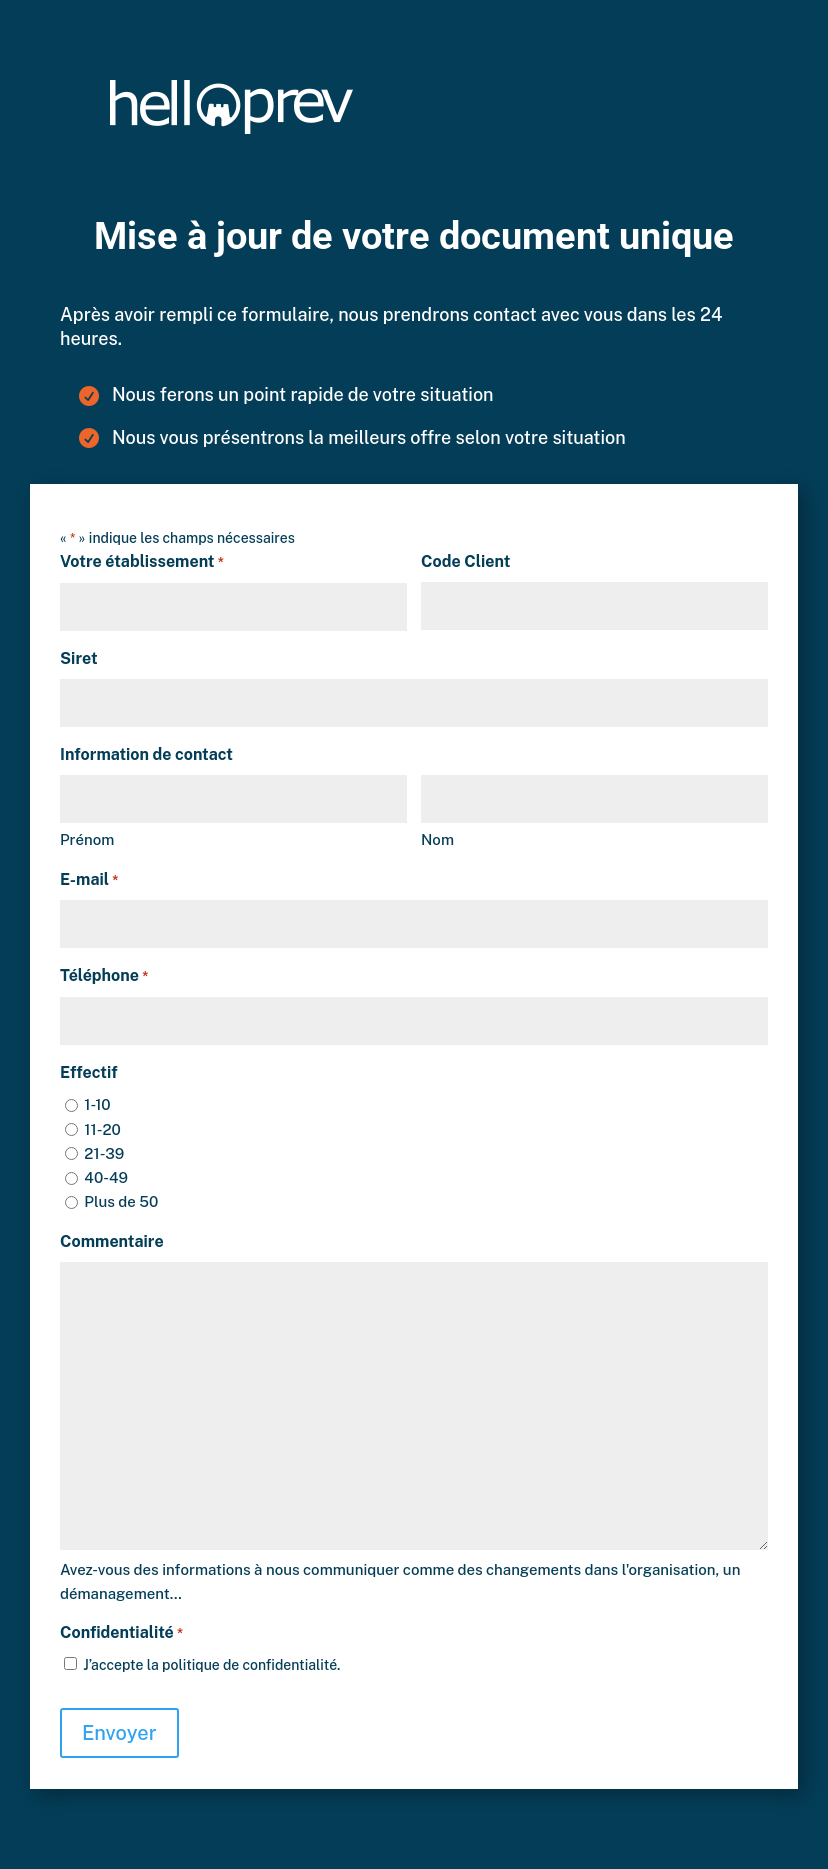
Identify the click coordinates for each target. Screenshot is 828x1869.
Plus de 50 (121, 1201)
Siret (79, 658)
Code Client (465, 561)
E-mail (89, 881)
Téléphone (104, 977)
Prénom (87, 839)
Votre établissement (142, 563)
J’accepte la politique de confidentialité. (211, 1665)
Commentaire (112, 1241)
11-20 (102, 1129)
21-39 (104, 1153)
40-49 (106, 1177)
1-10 (97, 1104)
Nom (437, 839)
